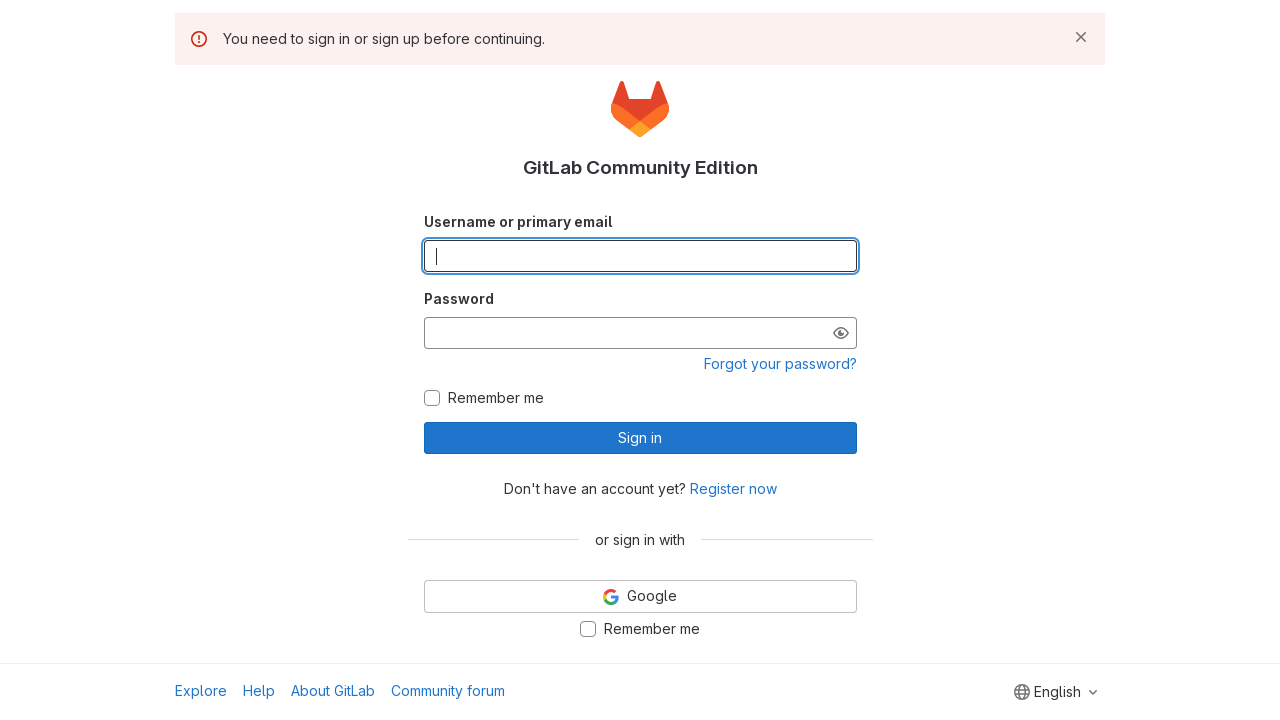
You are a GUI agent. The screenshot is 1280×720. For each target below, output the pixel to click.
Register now (733, 488)
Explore (201, 690)
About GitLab (333, 690)
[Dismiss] (1081, 37)
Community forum (448, 690)
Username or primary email (518, 221)
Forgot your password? (780, 363)
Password (459, 298)
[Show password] (841, 333)
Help (259, 690)
